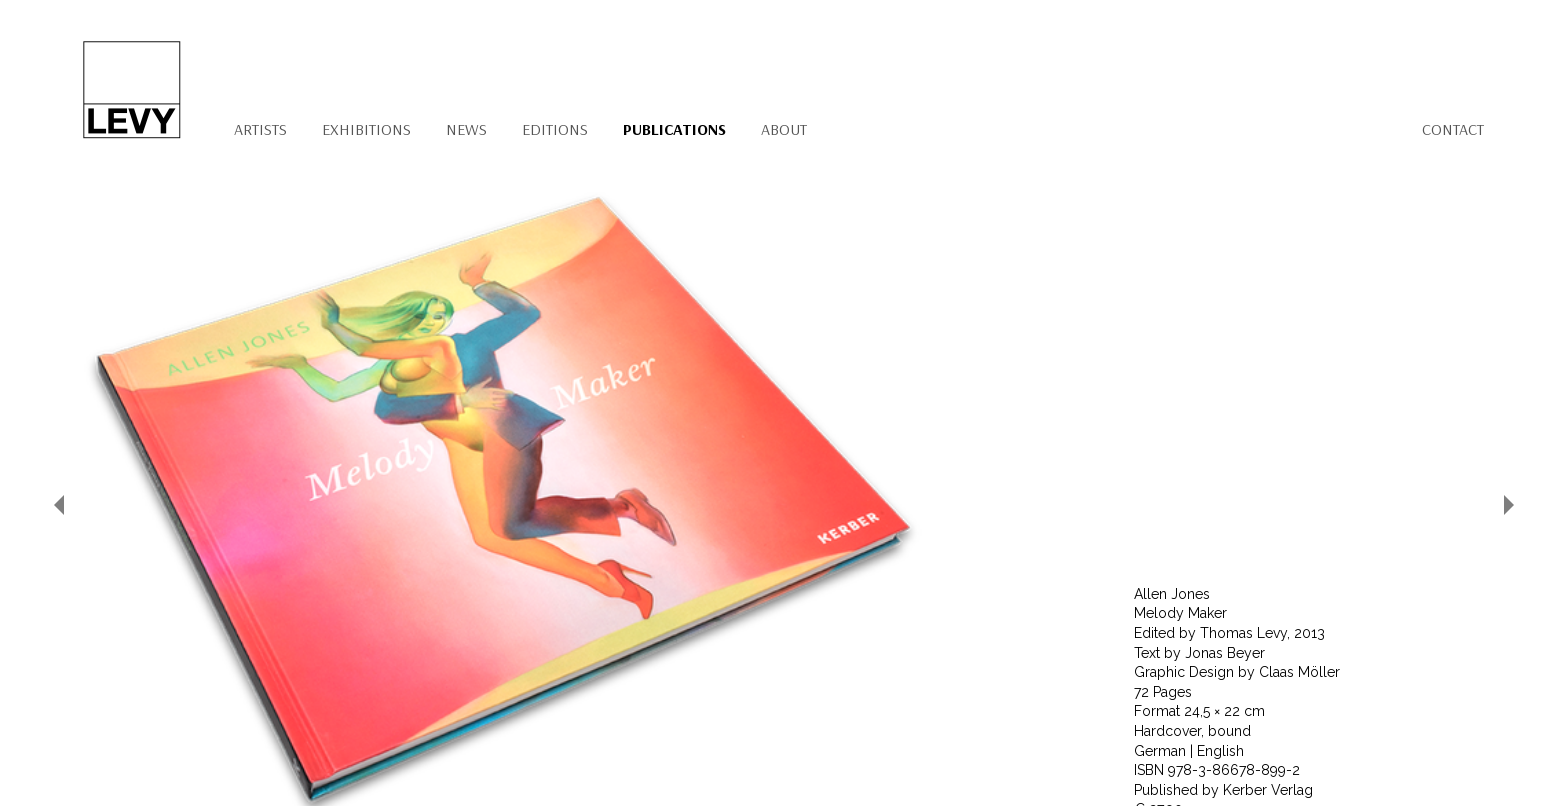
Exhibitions (366, 129)
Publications (674, 129)
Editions (555, 129)
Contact (1453, 129)
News (466, 129)
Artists (260, 129)
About (784, 129)
